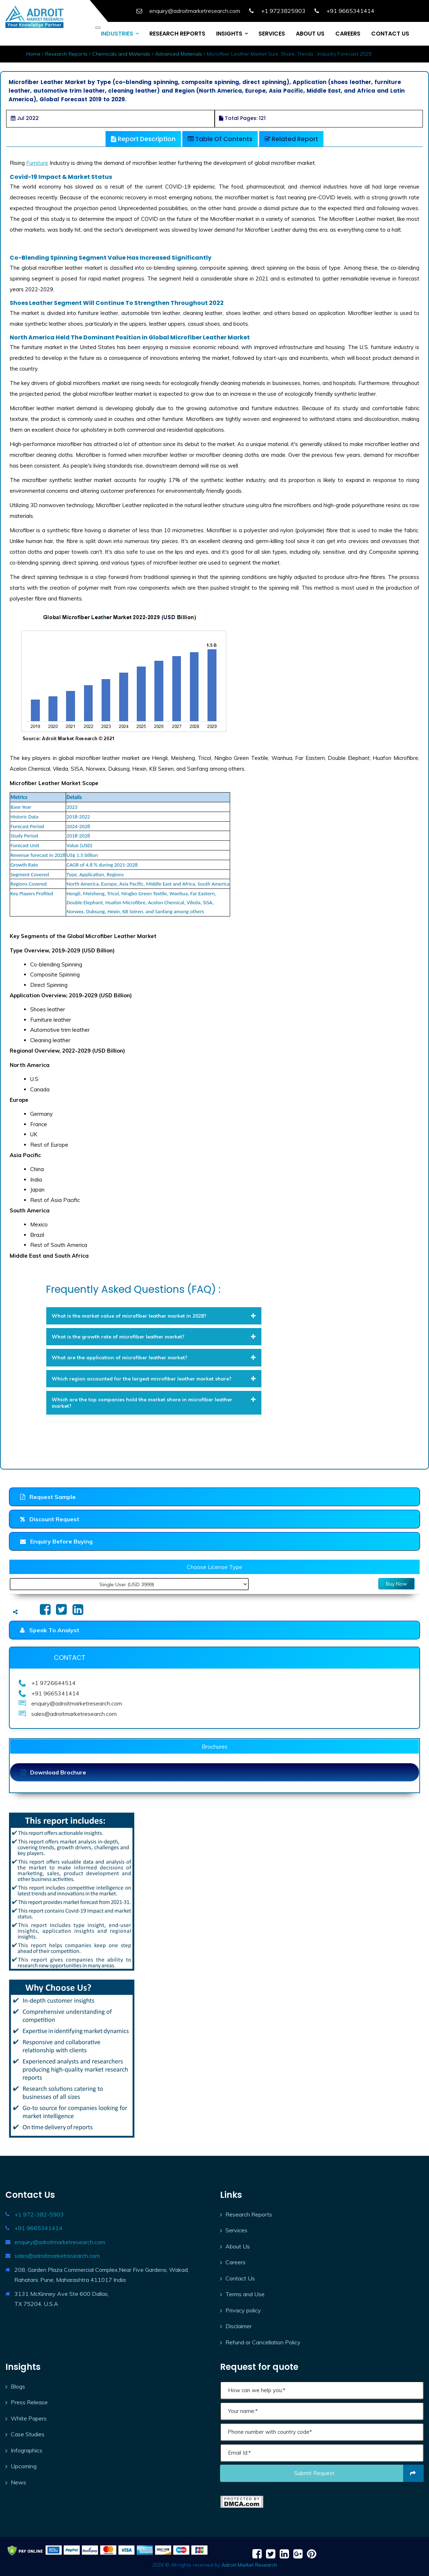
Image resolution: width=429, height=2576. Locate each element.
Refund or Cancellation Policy (262, 2342)
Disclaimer (238, 2326)
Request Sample (48, 1497)
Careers (235, 2262)
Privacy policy (243, 2310)
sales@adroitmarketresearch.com (57, 2255)
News (18, 2482)
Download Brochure (53, 1772)
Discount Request (49, 1519)
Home (33, 54)
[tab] (154, 1315)
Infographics (26, 2450)
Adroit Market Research (249, 2565)
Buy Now (396, 1584)
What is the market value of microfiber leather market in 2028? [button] (154, 1316)
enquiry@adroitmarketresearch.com (59, 2242)
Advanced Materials (178, 54)
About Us (237, 2246)
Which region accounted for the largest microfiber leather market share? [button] (154, 1378)
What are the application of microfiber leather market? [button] (154, 1357)
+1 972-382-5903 (39, 2214)
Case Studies (28, 2434)
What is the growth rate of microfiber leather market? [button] (154, 1336)
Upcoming (24, 2466)
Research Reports (66, 54)
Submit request (359, 2473)
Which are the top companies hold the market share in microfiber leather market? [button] (154, 1402)
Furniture (37, 162)
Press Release (29, 2402)
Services (236, 2230)
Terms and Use (245, 2294)
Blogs (18, 2386)
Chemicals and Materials (121, 54)
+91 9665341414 (38, 2228)
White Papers (29, 2418)
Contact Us (240, 2278)
